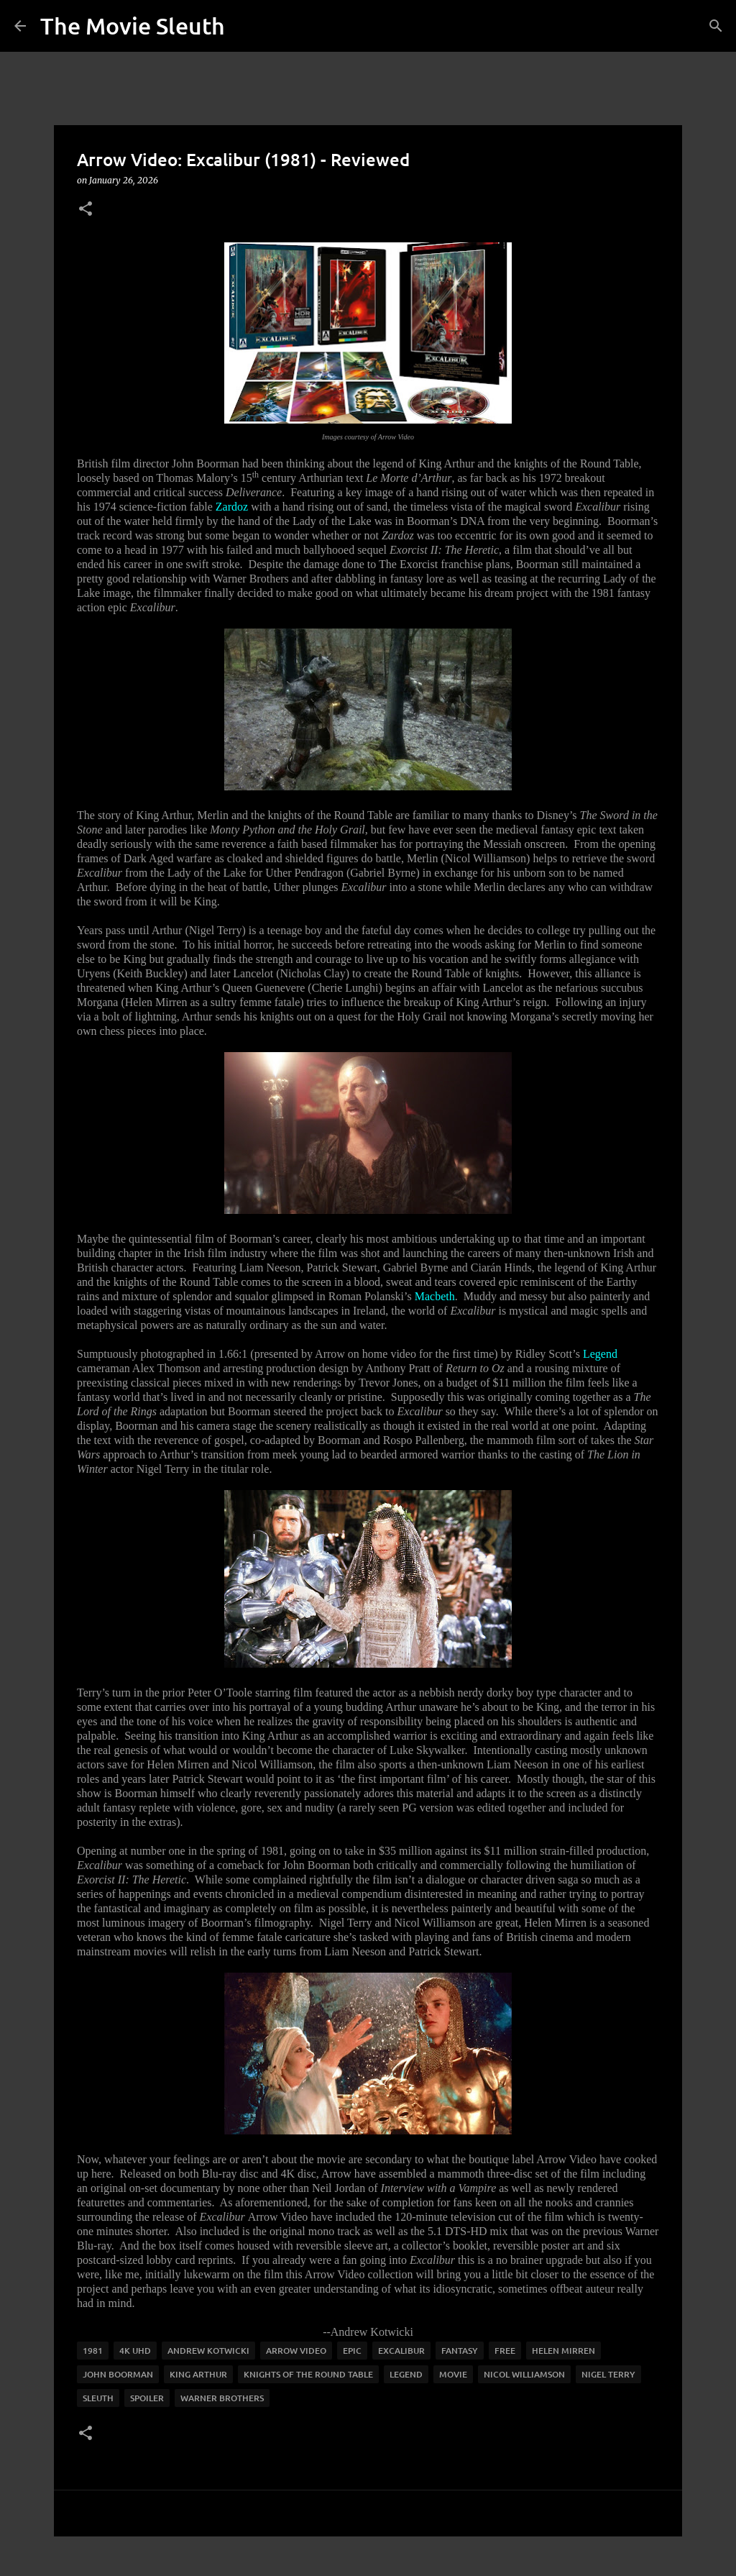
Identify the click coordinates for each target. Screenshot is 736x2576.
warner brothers (222, 2398)
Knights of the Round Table (308, 2374)
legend (406, 2374)
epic (352, 2350)
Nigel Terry (608, 2374)
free (504, 2350)
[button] (85, 209)
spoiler (147, 2398)
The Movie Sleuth (132, 26)
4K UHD (135, 2350)
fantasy (459, 2350)
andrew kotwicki (208, 2350)
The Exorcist (408, 564)
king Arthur (198, 2374)
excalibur (401, 2350)
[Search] (715, 26)
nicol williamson (524, 2374)
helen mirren (563, 2350)
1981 (93, 2350)
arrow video (296, 2350)
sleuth (98, 2398)
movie (453, 2374)
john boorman (118, 2374)
